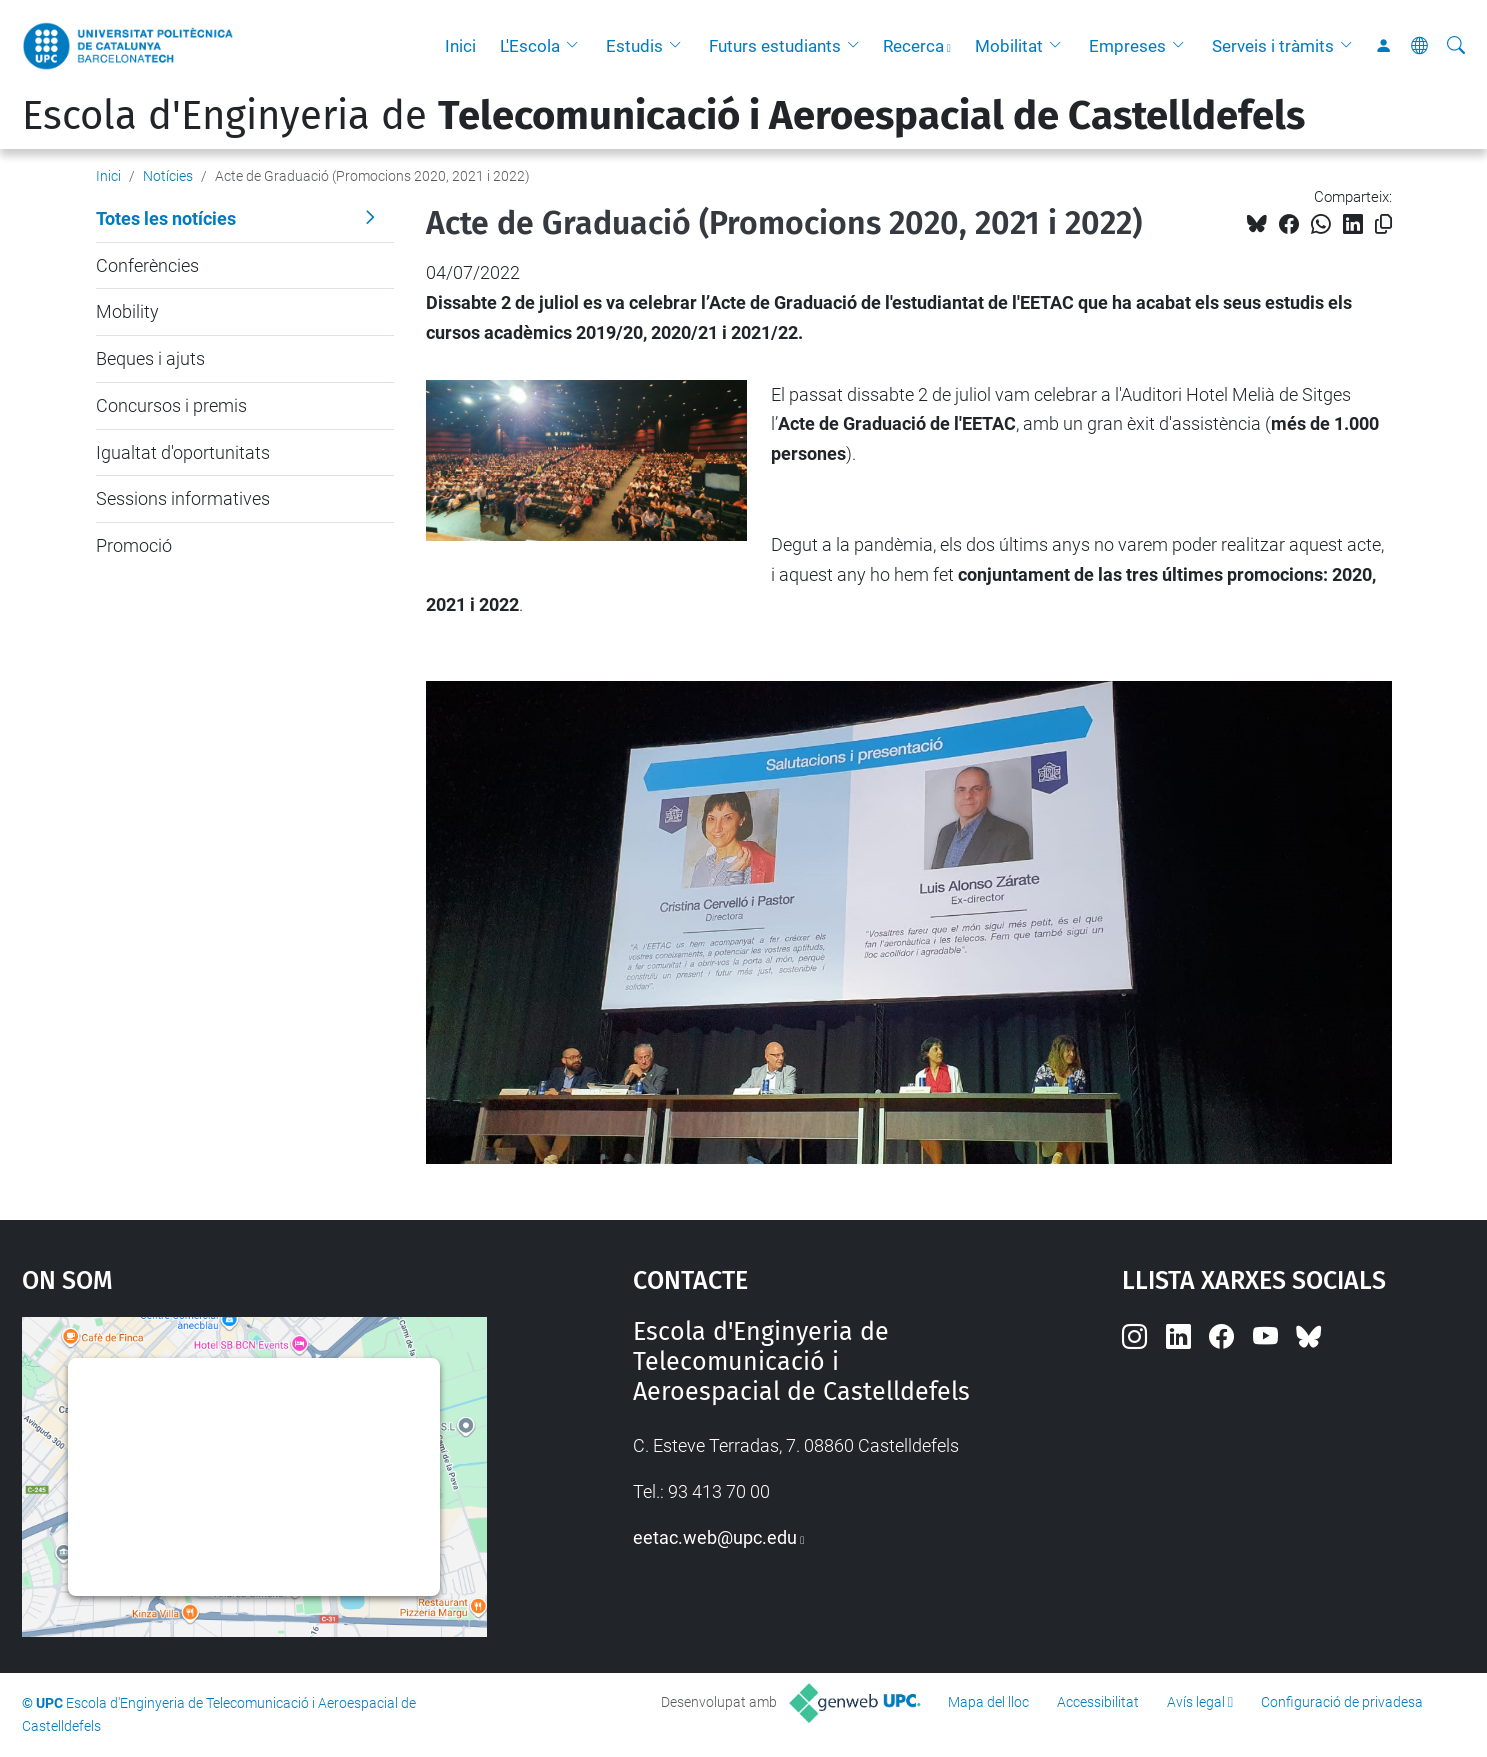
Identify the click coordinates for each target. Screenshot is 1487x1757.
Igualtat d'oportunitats (183, 452)
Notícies (168, 176)
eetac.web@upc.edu (715, 1537)
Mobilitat (1009, 46)
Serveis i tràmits (1273, 46)
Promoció (134, 545)
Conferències (147, 265)
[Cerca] (1456, 46)
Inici (460, 46)
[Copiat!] (1383, 224)
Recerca (913, 46)
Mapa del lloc (988, 1702)
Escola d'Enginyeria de (663, 116)
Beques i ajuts (150, 358)
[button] (577, 46)
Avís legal (1196, 1702)
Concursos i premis (171, 405)
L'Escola (530, 46)
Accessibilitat (1098, 1702)
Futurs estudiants (775, 46)
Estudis (634, 46)
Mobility (127, 311)
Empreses (1127, 46)
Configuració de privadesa (1342, 1702)
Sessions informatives (183, 498)
